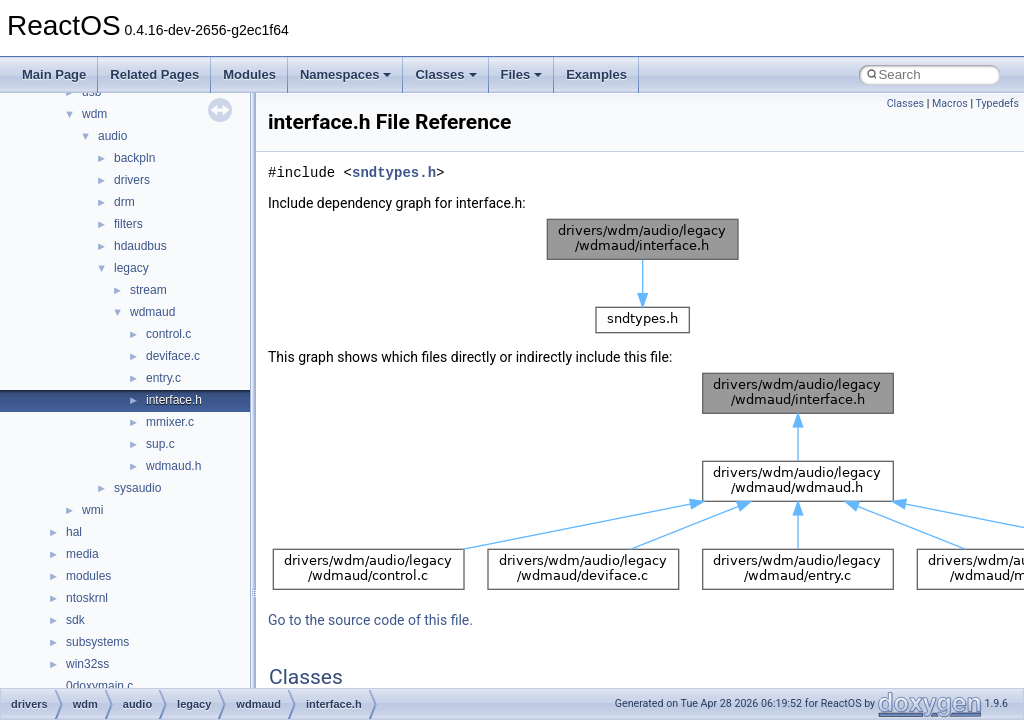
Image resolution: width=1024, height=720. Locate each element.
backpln (134, 158)
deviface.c (173, 356)
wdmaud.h (173, 466)
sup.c (160, 444)
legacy (131, 268)
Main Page (54, 74)
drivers (132, 180)
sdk (75, 620)
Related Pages (154, 74)
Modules (249, 74)
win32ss (87, 664)
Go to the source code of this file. (370, 620)
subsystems (97, 642)
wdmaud (152, 312)
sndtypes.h (394, 172)
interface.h (174, 400)
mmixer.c (170, 422)
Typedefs (997, 103)
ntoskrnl (87, 598)
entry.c (163, 378)
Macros (950, 103)
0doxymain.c (99, 686)
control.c (168, 334)
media (82, 554)
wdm (94, 114)
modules (88, 576)
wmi (92, 510)
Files (522, 74)
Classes (445, 74)
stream (148, 290)
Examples (596, 74)
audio (112, 136)
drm (124, 202)
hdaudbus (140, 246)
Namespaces (346, 74)
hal (74, 532)
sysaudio (137, 488)
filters (128, 224)
